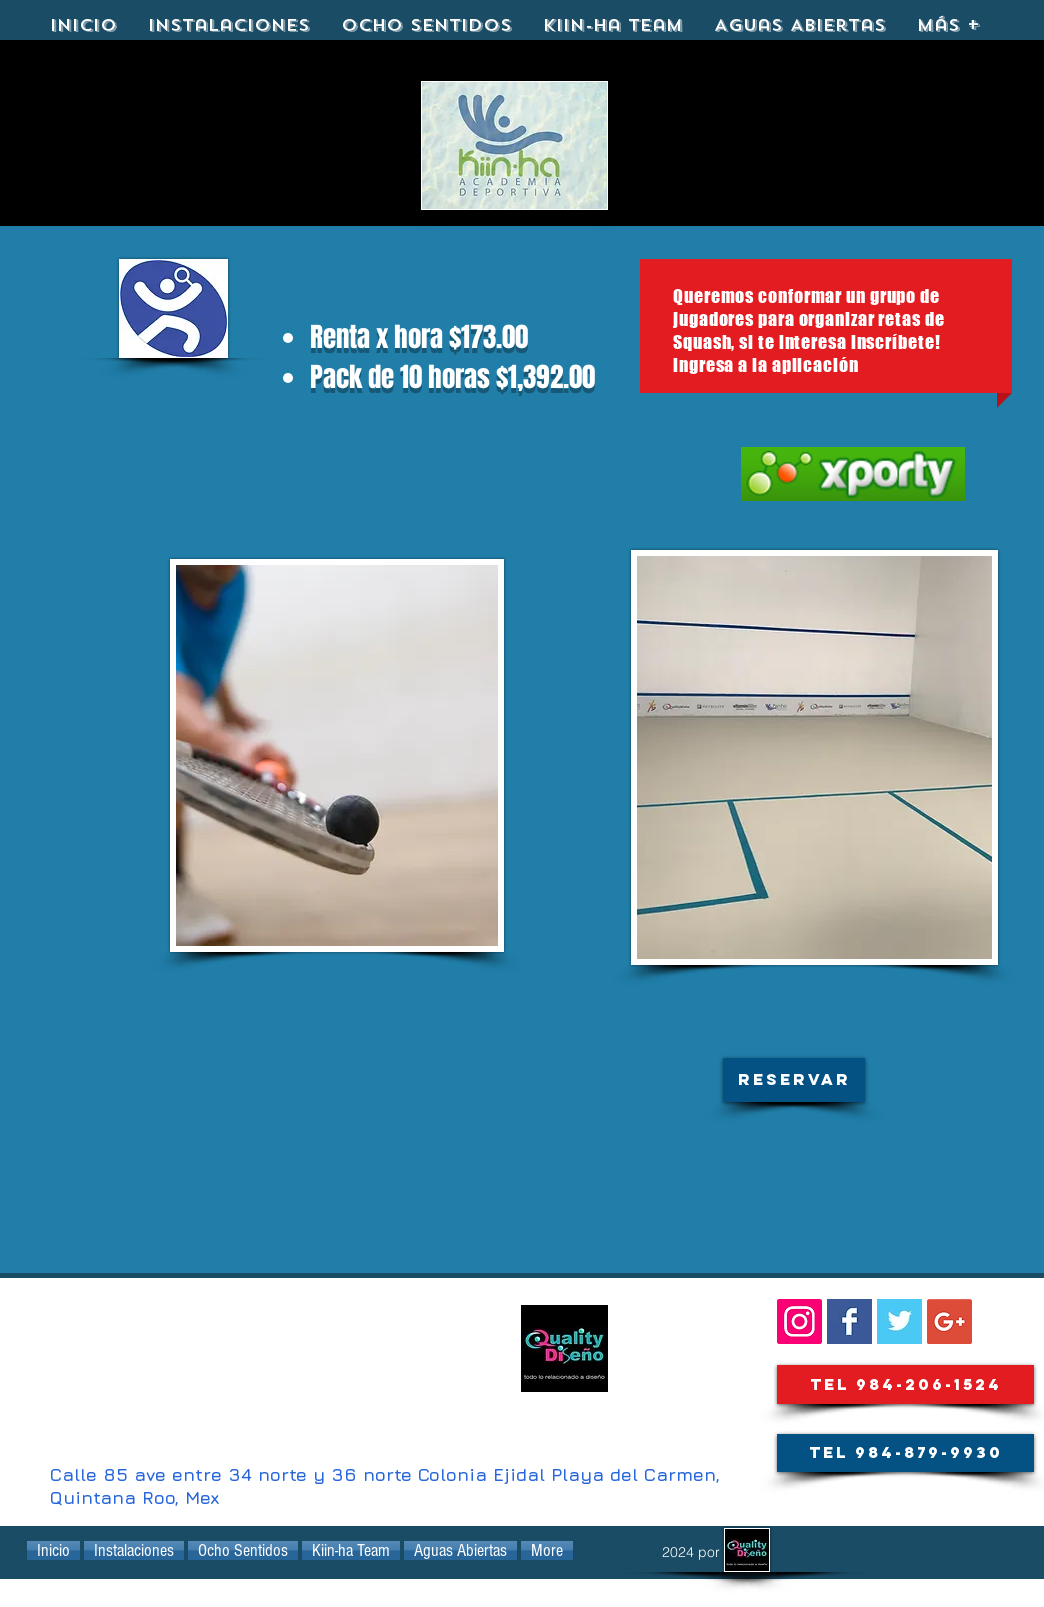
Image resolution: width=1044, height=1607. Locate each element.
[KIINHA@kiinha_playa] (899, 1321)
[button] (794, 1080)
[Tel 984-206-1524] (905, 1384)
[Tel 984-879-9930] (905, 1453)
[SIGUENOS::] (799, 1321)
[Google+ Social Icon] (949, 1321)
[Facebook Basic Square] (849, 1321)
